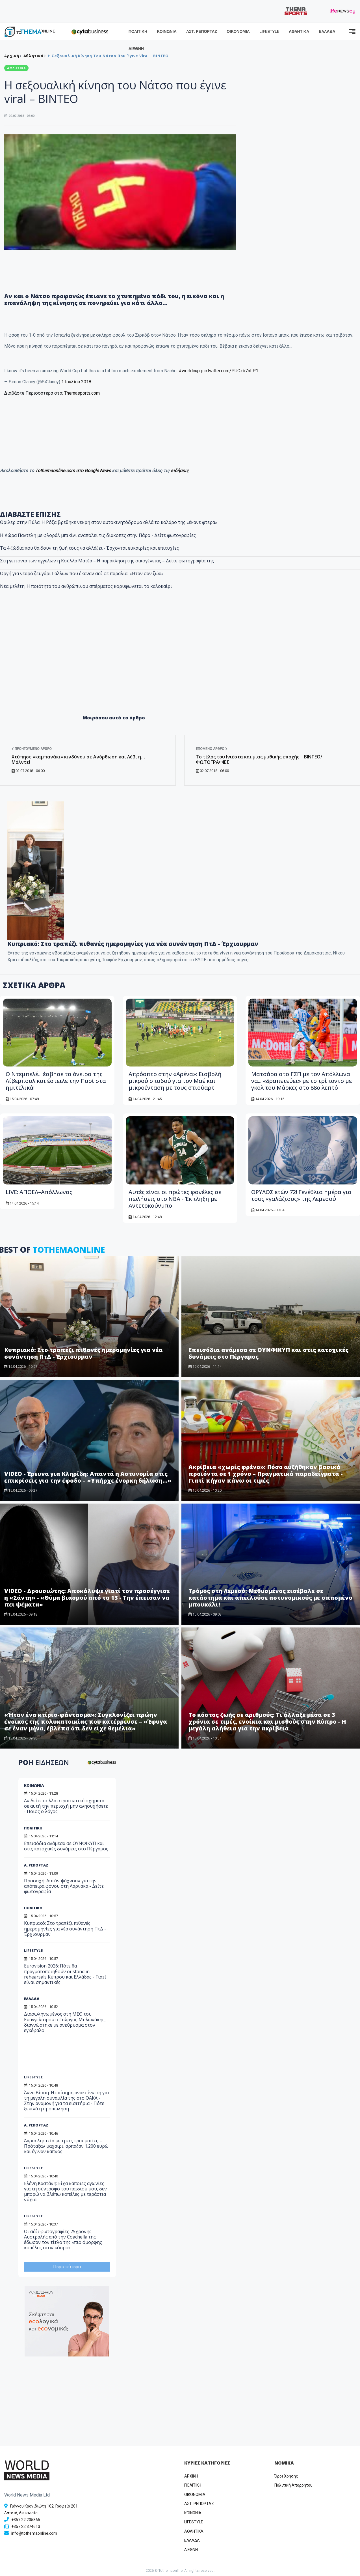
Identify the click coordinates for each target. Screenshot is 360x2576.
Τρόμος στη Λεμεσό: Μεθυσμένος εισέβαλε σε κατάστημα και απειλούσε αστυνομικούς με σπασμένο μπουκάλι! (270, 1597)
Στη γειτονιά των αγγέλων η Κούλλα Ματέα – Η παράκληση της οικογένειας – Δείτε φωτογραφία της (107, 561)
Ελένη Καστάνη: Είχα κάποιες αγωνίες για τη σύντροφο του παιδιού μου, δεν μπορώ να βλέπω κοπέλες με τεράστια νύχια (65, 2191)
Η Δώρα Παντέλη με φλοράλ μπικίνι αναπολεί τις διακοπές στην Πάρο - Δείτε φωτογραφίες (98, 535)
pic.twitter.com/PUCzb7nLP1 (229, 370)
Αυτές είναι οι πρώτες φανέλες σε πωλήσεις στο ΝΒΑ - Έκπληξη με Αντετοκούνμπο (175, 1198)
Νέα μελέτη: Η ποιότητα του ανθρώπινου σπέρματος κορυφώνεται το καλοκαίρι (86, 586)
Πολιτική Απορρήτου (293, 2485)
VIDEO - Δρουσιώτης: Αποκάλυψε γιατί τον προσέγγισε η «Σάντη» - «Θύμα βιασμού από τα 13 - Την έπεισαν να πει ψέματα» (87, 1597)
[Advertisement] (180, 663)
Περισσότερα (67, 2266)
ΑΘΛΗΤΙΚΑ (299, 31)
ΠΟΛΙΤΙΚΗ (138, 31)
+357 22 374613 (25, 2526)
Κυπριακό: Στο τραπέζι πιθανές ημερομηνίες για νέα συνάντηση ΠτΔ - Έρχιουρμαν (132, 944)
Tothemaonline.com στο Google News (73, 470)
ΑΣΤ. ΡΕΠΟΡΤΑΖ (201, 31)
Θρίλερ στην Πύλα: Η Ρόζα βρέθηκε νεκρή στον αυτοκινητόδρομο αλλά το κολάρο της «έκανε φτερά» (108, 522)
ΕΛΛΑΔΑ (327, 31)
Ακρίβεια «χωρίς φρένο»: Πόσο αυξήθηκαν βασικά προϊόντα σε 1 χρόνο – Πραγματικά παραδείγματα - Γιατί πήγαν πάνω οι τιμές (265, 1473)
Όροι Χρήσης (286, 2476)
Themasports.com (82, 393)
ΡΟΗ (43, 1762)
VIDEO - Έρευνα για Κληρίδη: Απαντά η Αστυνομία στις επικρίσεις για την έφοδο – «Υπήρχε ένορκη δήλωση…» (87, 1477)
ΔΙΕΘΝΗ (136, 48)
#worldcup (189, 370)
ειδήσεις (180, 470)
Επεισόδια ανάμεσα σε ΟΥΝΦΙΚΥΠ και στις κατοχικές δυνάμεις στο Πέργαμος (66, 1846)
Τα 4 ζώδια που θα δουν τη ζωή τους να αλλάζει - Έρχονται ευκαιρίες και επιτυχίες (89, 548)
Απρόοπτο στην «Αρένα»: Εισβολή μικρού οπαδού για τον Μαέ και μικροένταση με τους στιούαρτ (175, 1080)
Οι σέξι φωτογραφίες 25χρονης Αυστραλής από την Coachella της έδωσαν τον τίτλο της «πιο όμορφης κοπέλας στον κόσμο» (63, 2239)
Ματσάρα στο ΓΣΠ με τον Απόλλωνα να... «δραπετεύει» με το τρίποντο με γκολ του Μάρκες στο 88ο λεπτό (301, 1080)
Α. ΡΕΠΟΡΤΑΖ (36, 1865)
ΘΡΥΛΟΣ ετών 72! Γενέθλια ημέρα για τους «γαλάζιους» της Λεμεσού (301, 1195)
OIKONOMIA (194, 2494)
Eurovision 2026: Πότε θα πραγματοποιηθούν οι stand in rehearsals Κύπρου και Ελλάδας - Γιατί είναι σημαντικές (65, 1974)
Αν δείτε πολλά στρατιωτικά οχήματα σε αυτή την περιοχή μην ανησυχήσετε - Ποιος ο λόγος (66, 1805)
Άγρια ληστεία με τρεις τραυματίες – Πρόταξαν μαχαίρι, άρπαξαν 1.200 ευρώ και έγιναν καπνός (66, 2146)
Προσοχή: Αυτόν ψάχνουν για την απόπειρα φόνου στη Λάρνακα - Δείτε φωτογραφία (64, 1886)
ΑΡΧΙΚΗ (191, 2476)
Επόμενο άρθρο (211, 749)
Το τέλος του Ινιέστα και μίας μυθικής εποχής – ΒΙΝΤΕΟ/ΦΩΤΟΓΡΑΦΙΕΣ (259, 759)
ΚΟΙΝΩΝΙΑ (167, 31)
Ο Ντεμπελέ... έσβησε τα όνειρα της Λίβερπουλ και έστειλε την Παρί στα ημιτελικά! (56, 1080)
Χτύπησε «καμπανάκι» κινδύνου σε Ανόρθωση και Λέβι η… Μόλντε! (78, 759)
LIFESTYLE (269, 31)
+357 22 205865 (25, 2519)
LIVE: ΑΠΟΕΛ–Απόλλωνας (39, 1192)
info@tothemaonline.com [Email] (34, 2533)
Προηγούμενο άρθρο (32, 749)
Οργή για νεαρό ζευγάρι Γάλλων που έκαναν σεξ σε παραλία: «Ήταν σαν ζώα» (82, 573)
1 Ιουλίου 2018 (76, 381)
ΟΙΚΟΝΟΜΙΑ (238, 31)
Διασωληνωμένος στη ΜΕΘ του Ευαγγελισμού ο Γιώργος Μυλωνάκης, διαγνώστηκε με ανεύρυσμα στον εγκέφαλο (65, 2022)
